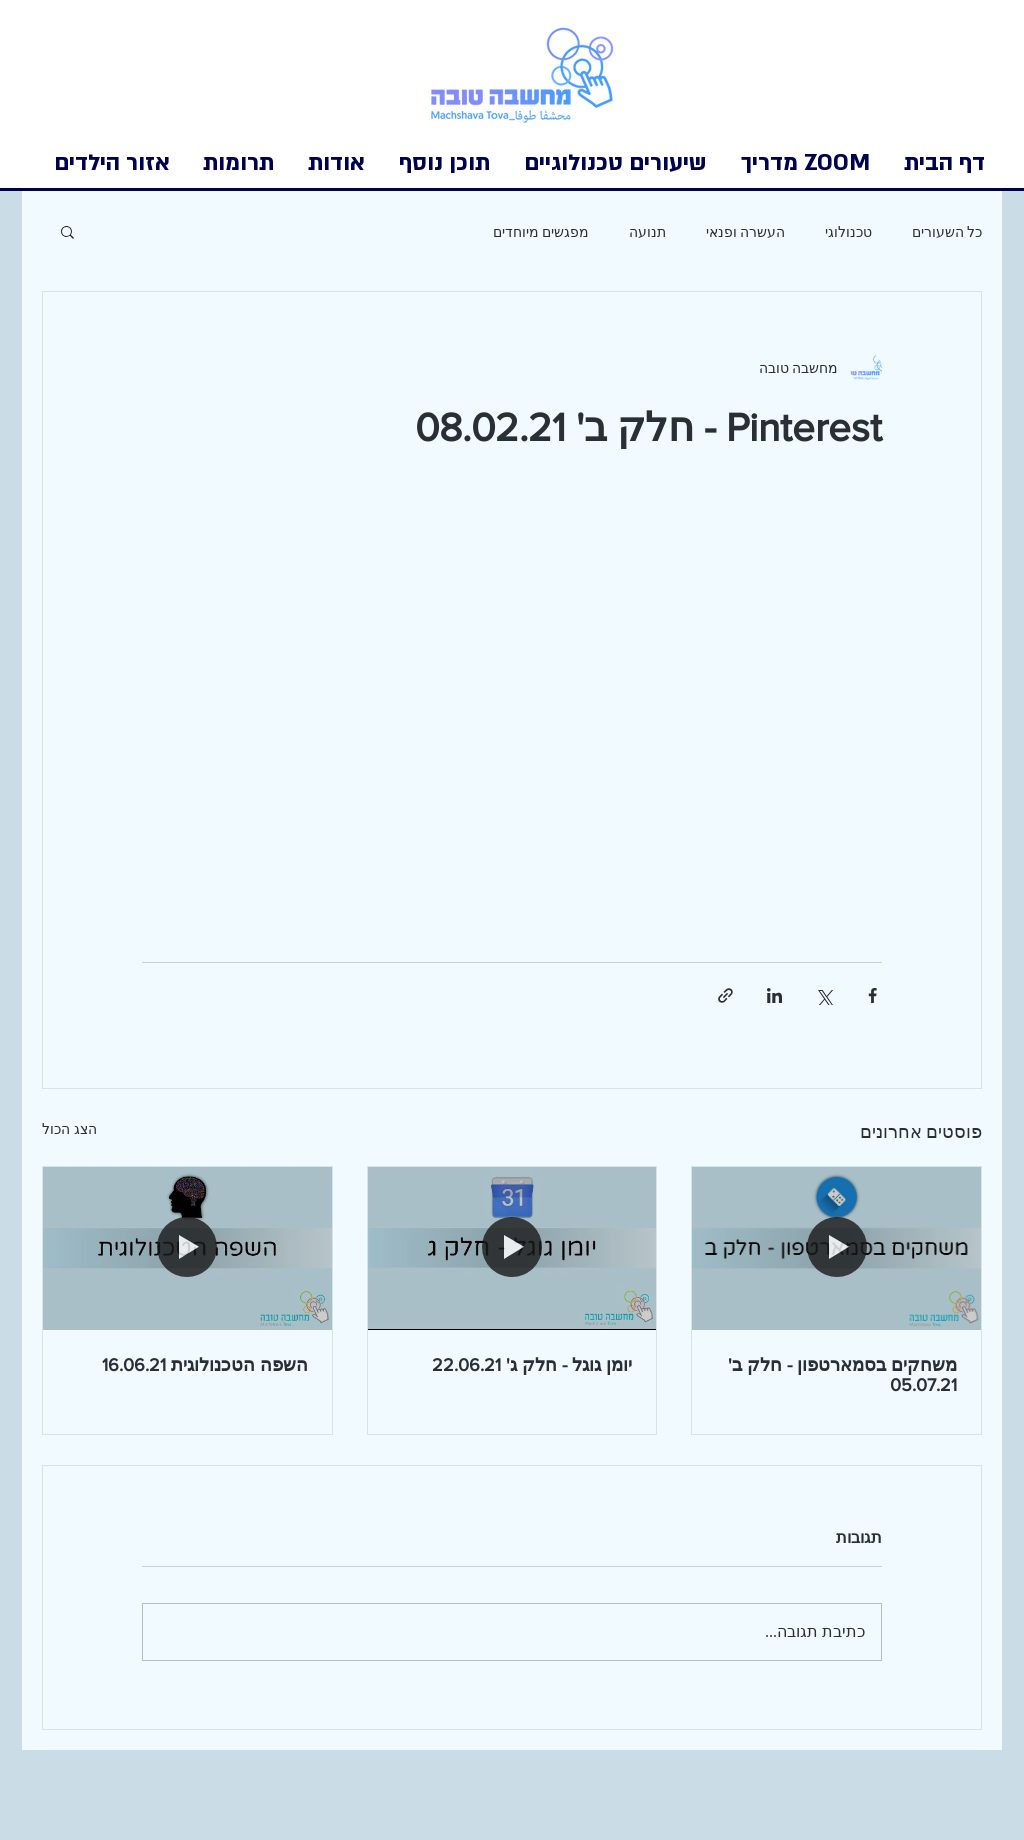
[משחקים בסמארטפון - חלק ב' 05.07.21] (836, 1248)
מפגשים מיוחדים (541, 231)
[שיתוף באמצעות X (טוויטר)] (823, 995)
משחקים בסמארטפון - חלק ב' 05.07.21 (842, 1375)
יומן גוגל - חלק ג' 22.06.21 (532, 1365)
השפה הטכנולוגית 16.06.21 (205, 1365)
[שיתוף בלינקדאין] (774, 995)
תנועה (647, 231)
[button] (112, 163)
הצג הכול (69, 1129)
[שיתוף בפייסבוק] (872, 995)
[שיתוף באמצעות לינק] (725, 995)
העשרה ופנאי (745, 231)
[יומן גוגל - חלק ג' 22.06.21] (512, 1248)
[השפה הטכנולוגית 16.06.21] (187, 1248)
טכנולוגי (848, 231)
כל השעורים (947, 231)
